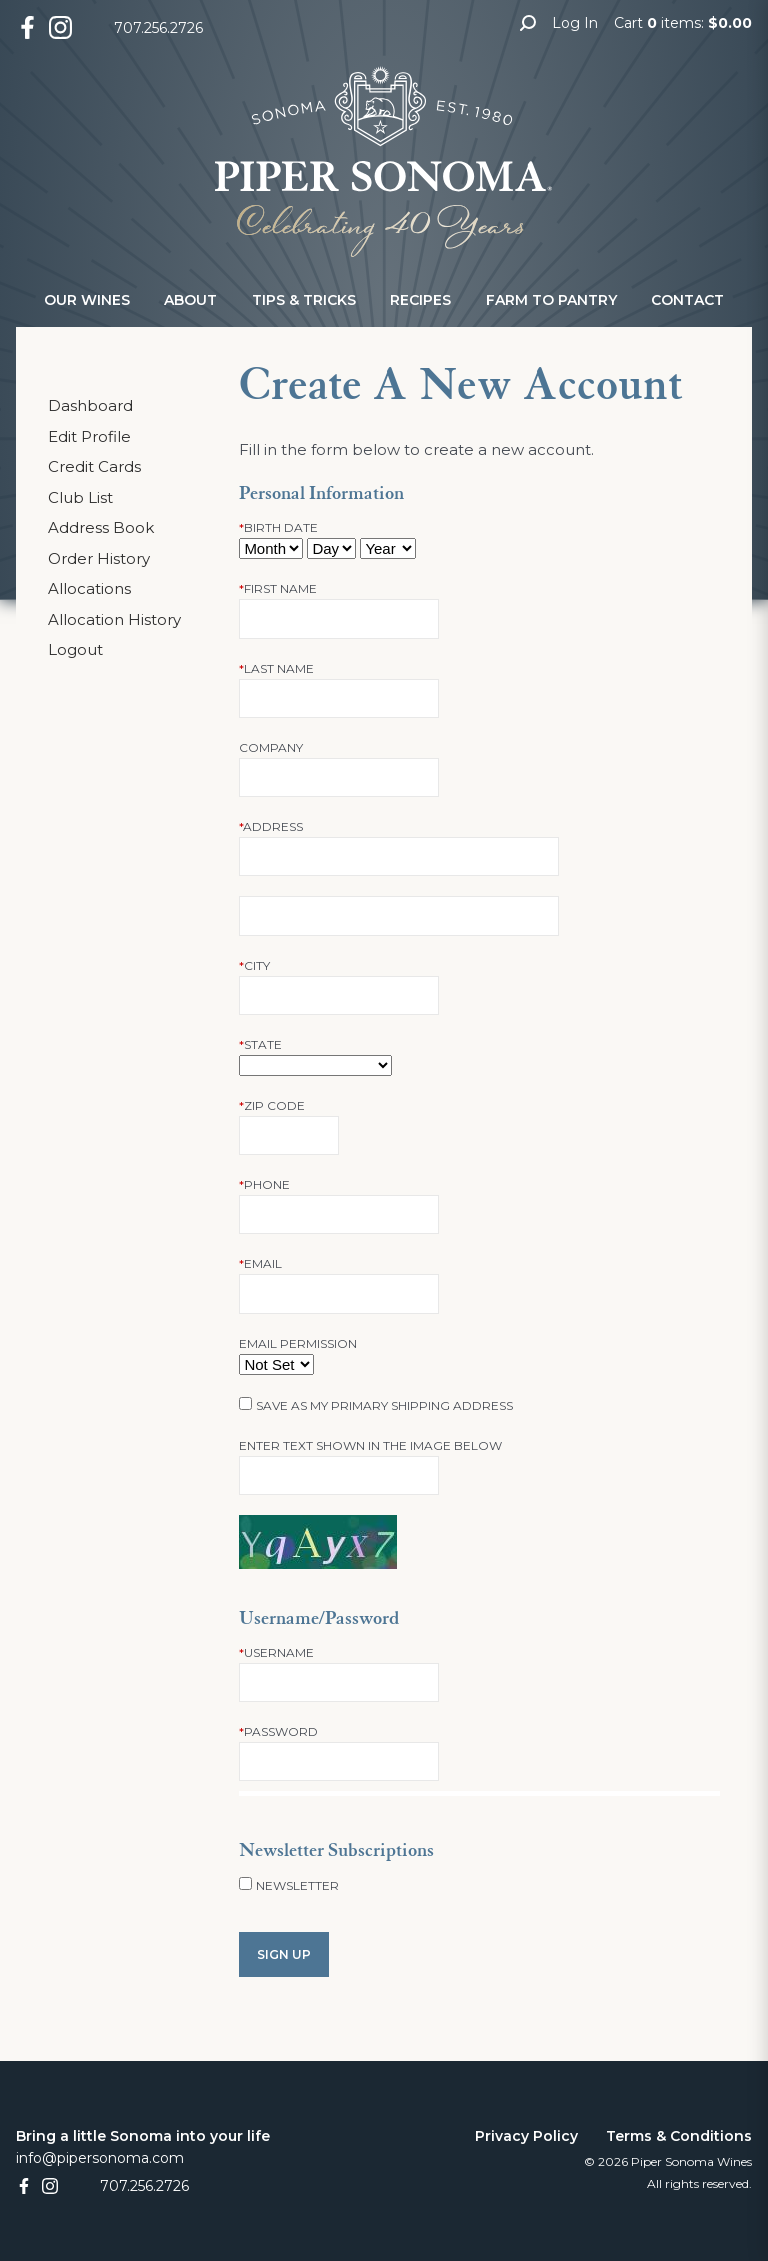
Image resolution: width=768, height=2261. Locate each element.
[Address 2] (399, 915)
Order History (99, 558)
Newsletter (297, 1885)
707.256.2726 (158, 28)
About (190, 300)
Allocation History (114, 619)
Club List (80, 497)
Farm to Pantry (551, 300)
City (254, 965)
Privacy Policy (526, 2136)
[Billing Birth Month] (271, 548)
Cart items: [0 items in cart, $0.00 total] (683, 23)
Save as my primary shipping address (384, 1405)
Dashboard (90, 405)
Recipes (420, 300)
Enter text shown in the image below (370, 1445)
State (260, 1044)
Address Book (101, 527)
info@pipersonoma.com (100, 2158)
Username (276, 1652)
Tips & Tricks (304, 300)
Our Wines (87, 300)
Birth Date (278, 527)
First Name (278, 588)
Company (271, 747)
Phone (264, 1184)
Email (260, 1263)
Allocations (89, 588)
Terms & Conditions (679, 2136)
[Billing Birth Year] (388, 548)
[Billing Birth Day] (331, 548)
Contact (687, 300)
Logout (75, 649)
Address (271, 826)
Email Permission (298, 1343)
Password (278, 1731)
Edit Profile (89, 436)
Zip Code (272, 1105)
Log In (575, 23)
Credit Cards (94, 466)
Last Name (276, 668)
